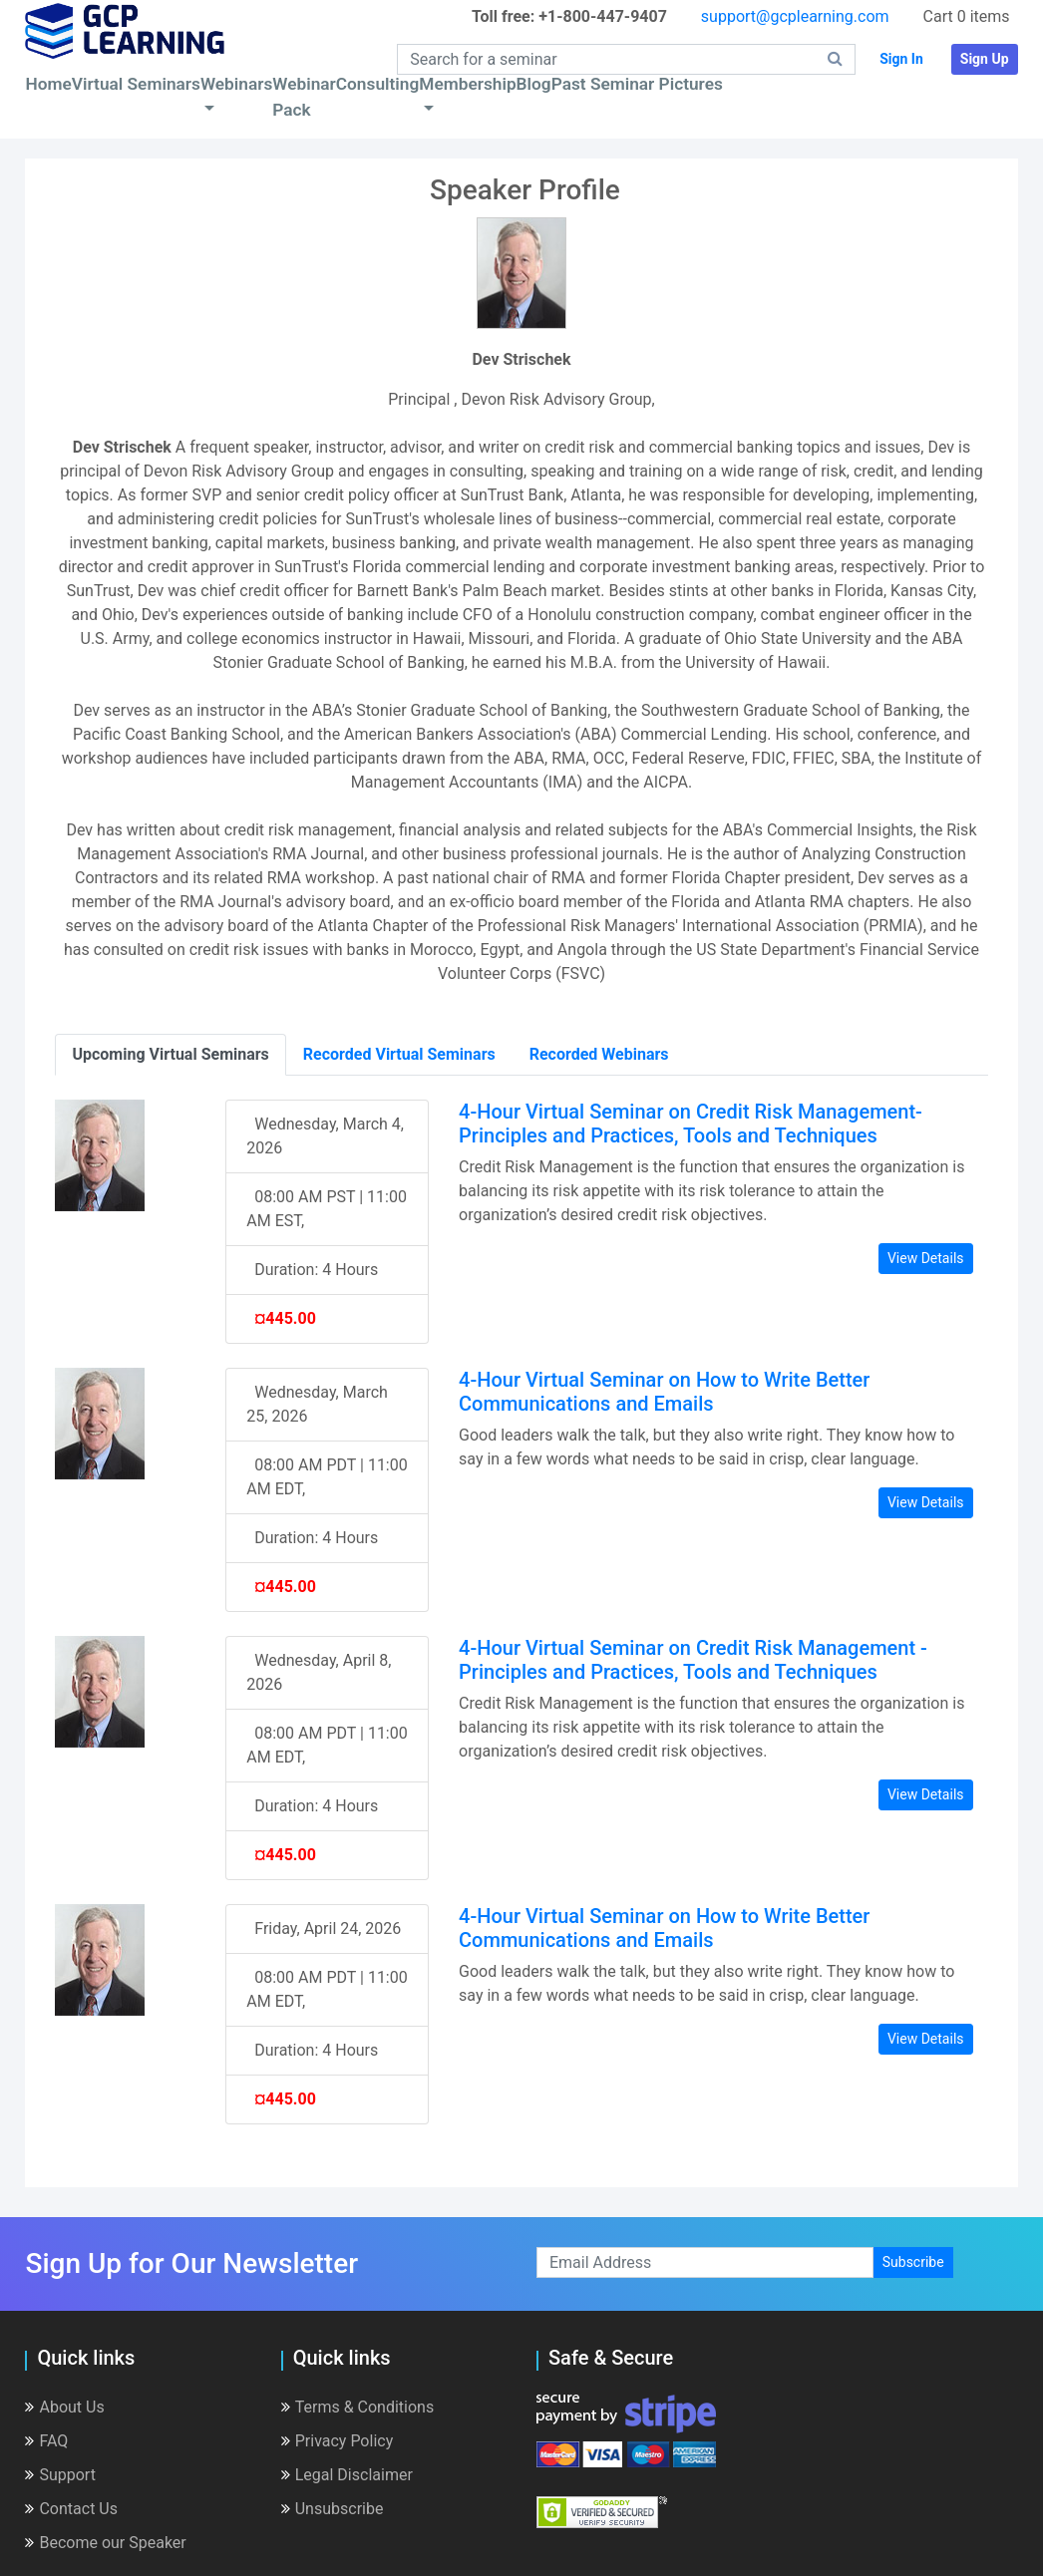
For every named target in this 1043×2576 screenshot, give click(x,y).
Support (60, 2474)
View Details (925, 1258)
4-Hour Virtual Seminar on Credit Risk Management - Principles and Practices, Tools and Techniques (693, 1660)
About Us (64, 2407)
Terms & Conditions (358, 2407)
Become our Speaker (105, 2542)
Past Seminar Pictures (637, 84)
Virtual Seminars (136, 84)
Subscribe (913, 2262)
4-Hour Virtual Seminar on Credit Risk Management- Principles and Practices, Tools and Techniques (690, 1123)
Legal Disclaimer (347, 2474)
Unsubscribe (332, 2508)
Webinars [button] (236, 84)
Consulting (377, 84)
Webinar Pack (304, 97)
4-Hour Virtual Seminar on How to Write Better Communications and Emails (664, 1392)
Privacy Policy (337, 2440)
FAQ (46, 2440)
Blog (534, 84)
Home (48, 84)
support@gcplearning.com (795, 16)
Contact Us (71, 2508)
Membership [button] (467, 84)
